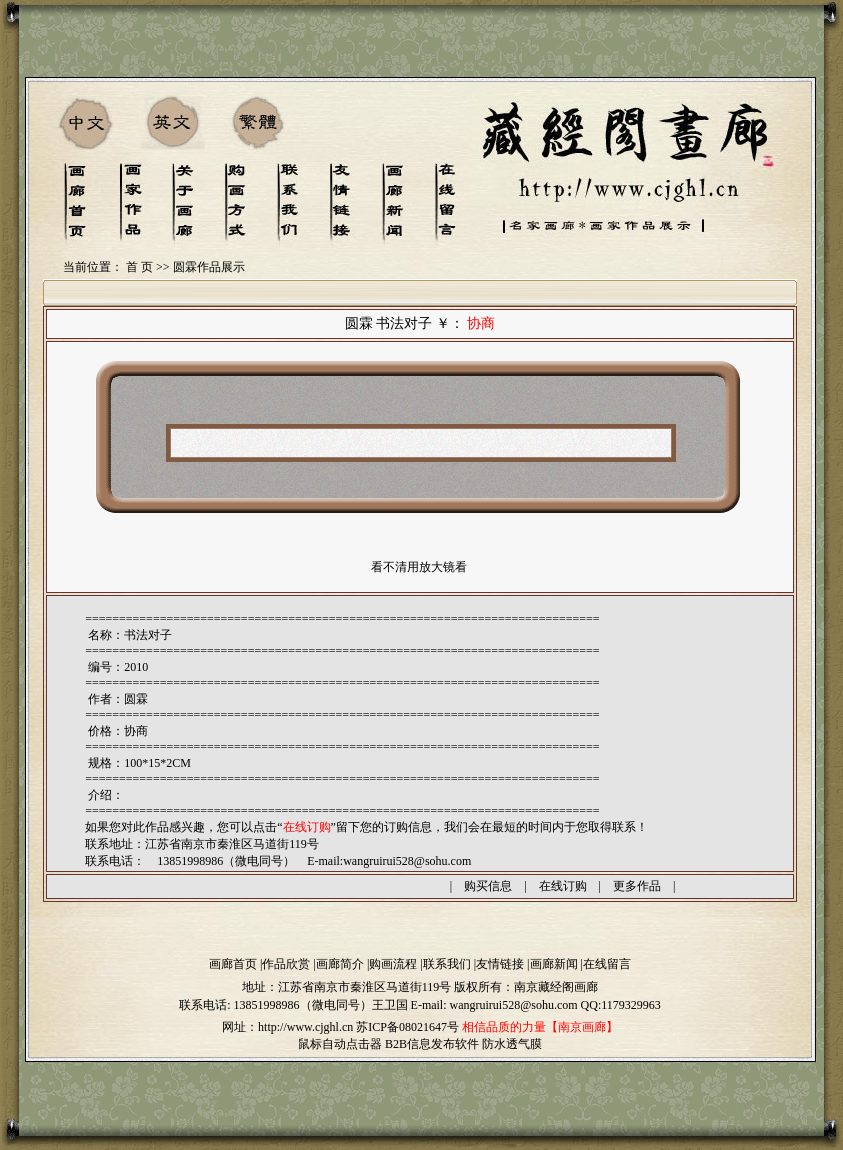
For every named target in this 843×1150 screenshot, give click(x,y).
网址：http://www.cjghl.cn (287, 1027)
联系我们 (447, 964)
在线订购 (563, 886)
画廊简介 (340, 964)
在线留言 (607, 964)
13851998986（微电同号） (303, 1005)
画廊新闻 (554, 964)
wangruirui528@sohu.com (407, 861)
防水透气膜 (512, 1044)
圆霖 (136, 699)
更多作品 (637, 886)
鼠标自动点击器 (340, 1044)
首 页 (139, 267)
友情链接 (500, 964)
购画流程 (393, 964)
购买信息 (488, 886)
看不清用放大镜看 (419, 567)
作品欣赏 (286, 964)
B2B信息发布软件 (432, 1044)
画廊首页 (233, 964)
